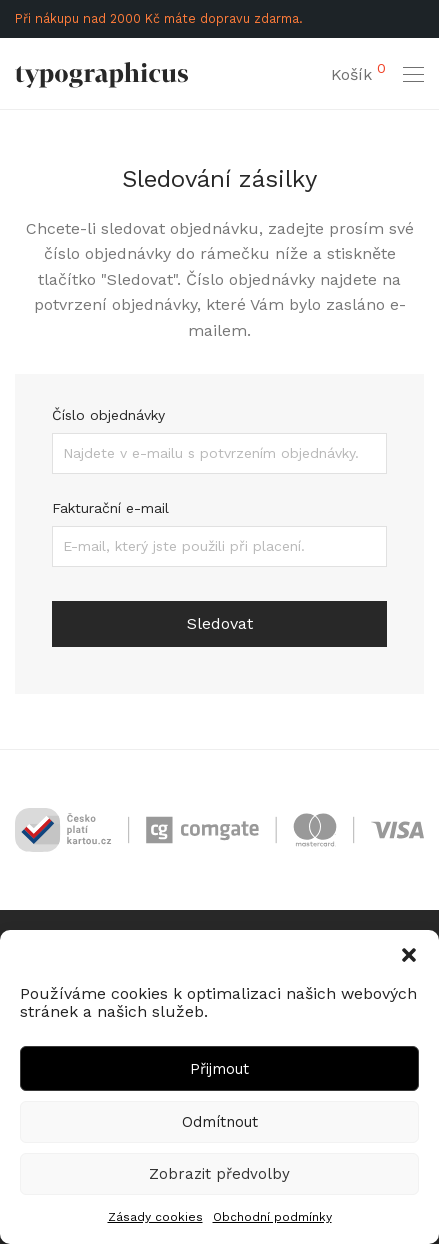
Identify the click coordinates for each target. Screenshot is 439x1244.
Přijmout (219, 1069)
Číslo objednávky (108, 415)
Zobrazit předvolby (219, 1174)
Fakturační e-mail (110, 508)
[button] (409, 955)
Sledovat (220, 623)
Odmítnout (220, 1122)
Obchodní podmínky (272, 1217)
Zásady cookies (155, 1217)
